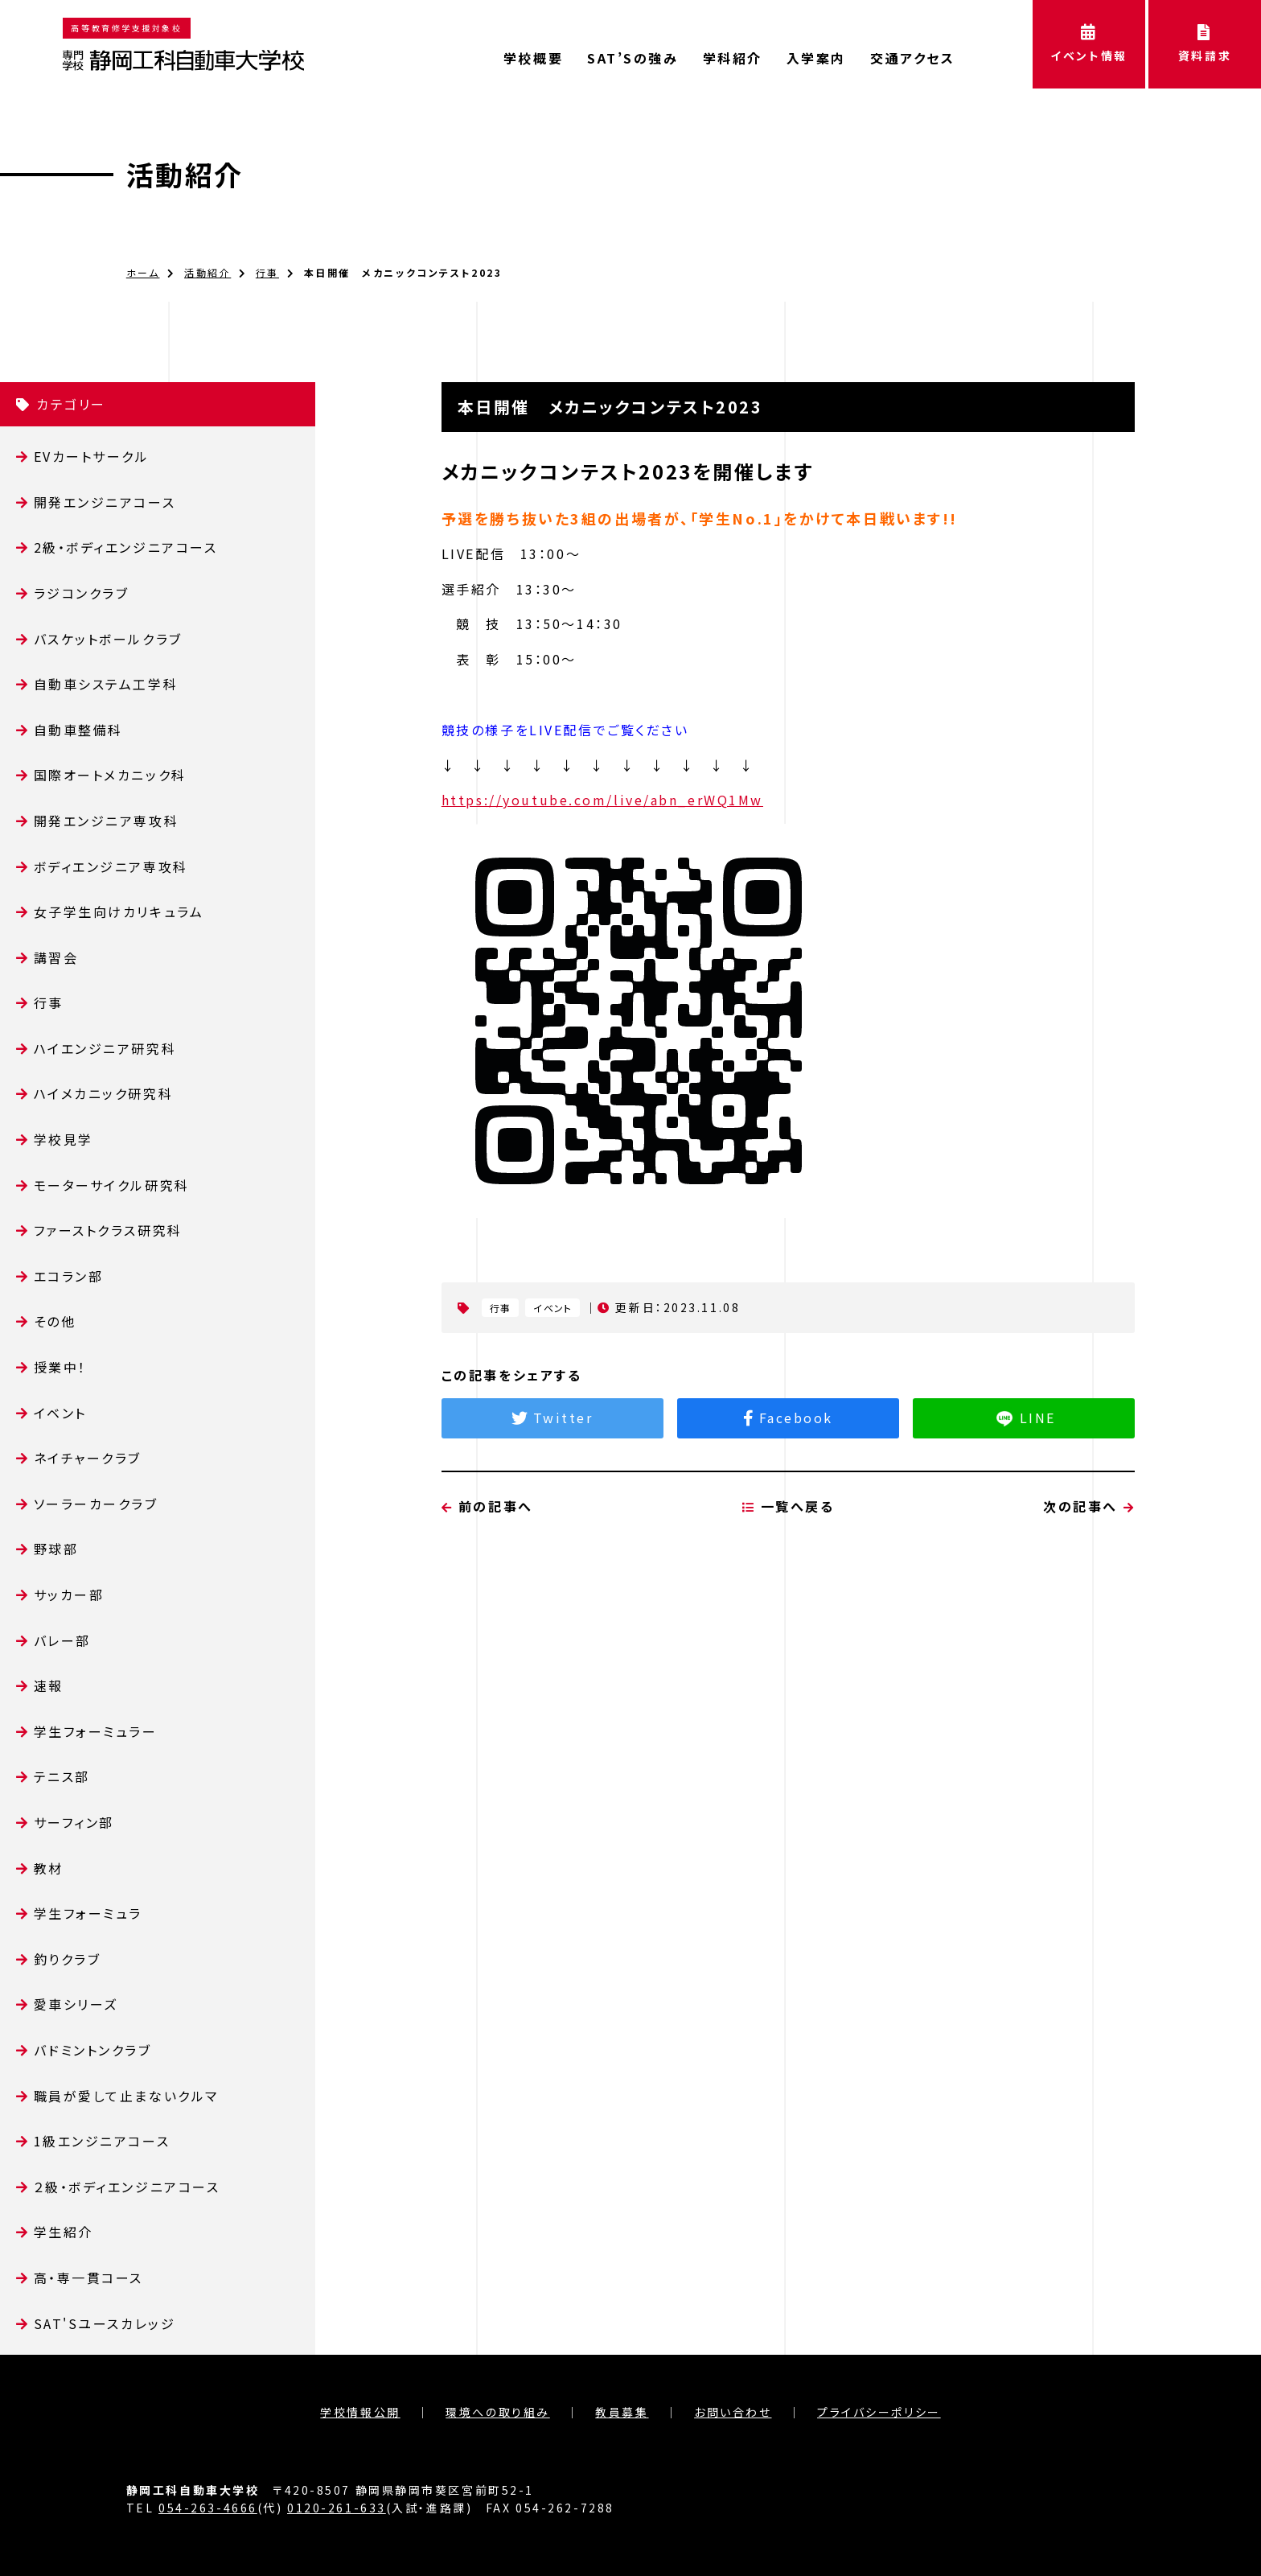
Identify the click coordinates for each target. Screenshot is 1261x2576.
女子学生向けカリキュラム (119, 911)
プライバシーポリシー (879, 2412)
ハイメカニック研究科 (104, 1093)
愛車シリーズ (76, 2004)
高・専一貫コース (88, 2277)
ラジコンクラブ (81, 593)
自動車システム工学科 (106, 683)
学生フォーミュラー (96, 1731)
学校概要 (533, 58)
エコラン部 (69, 1276)
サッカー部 (69, 1594)
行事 (267, 272)
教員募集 (621, 2412)
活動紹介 (185, 174)
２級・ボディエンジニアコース (127, 2186)
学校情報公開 (360, 2412)
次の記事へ (1089, 1585)
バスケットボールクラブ (108, 638)
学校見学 (63, 1139)
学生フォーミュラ (88, 1913)
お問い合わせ (732, 2412)
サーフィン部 (74, 1822)
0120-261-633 (336, 2508)
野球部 (56, 1548)
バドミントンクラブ (93, 2050)
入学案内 (816, 58)
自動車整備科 (78, 729)
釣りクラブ (67, 1959)
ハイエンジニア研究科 (105, 1048)
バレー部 (62, 1640)
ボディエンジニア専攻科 (111, 866)
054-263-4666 (207, 2508)
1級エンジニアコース (102, 2140)
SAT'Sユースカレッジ (105, 2323)
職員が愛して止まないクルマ (126, 2095)
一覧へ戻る (788, 1585)
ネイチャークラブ (88, 1457)
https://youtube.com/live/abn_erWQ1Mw (602, 799)
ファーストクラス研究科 (108, 1230)
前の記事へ (487, 1585)
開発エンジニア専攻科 (106, 820)
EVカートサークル (92, 456)
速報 (49, 1685)
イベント (60, 1412)
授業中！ (60, 1366)
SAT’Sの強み (632, 58)
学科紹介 (732, 58)
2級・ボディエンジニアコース (126, 547)
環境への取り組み (497, 2412)
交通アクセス (912, 58)
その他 (55, 1321)
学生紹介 (63, 2231)
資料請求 (1204, 44)
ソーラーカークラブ (96, 1503)
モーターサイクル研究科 (112, 1185)
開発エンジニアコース (105, 502)
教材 (49, 1868)
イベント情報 (1089, 44)
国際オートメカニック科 (110, 774)
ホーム (143, 272)
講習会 (56, 957)
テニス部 (62, 1776)
